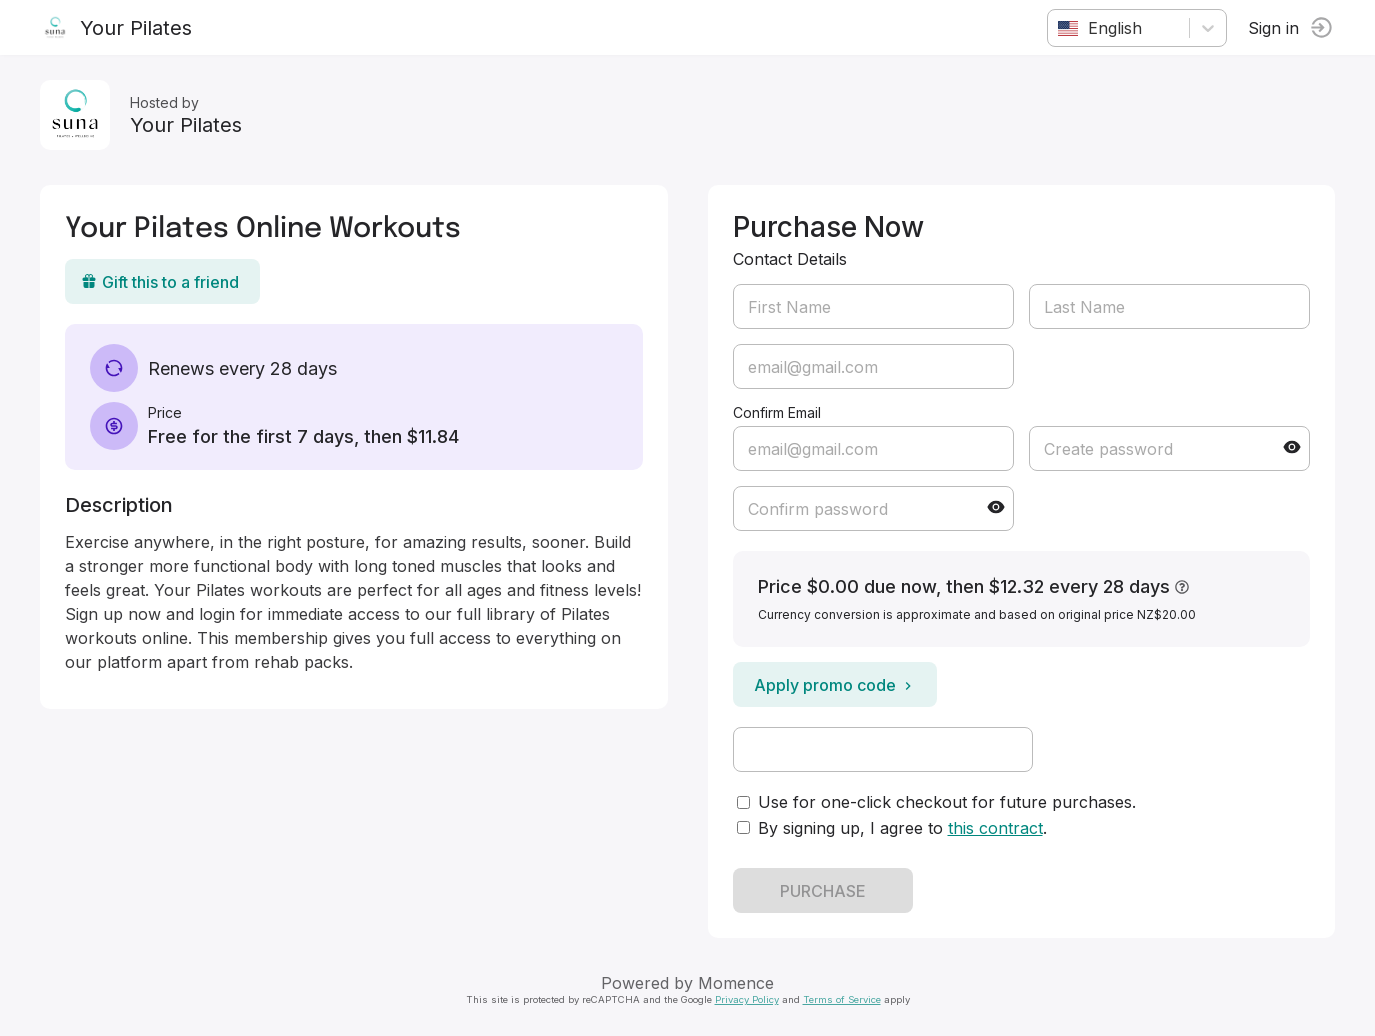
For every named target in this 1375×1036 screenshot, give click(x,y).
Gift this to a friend (160, 282)
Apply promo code (835, 685)
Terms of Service (842, 999)
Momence (736, 983)
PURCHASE (823, 891)
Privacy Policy (747, 999)
